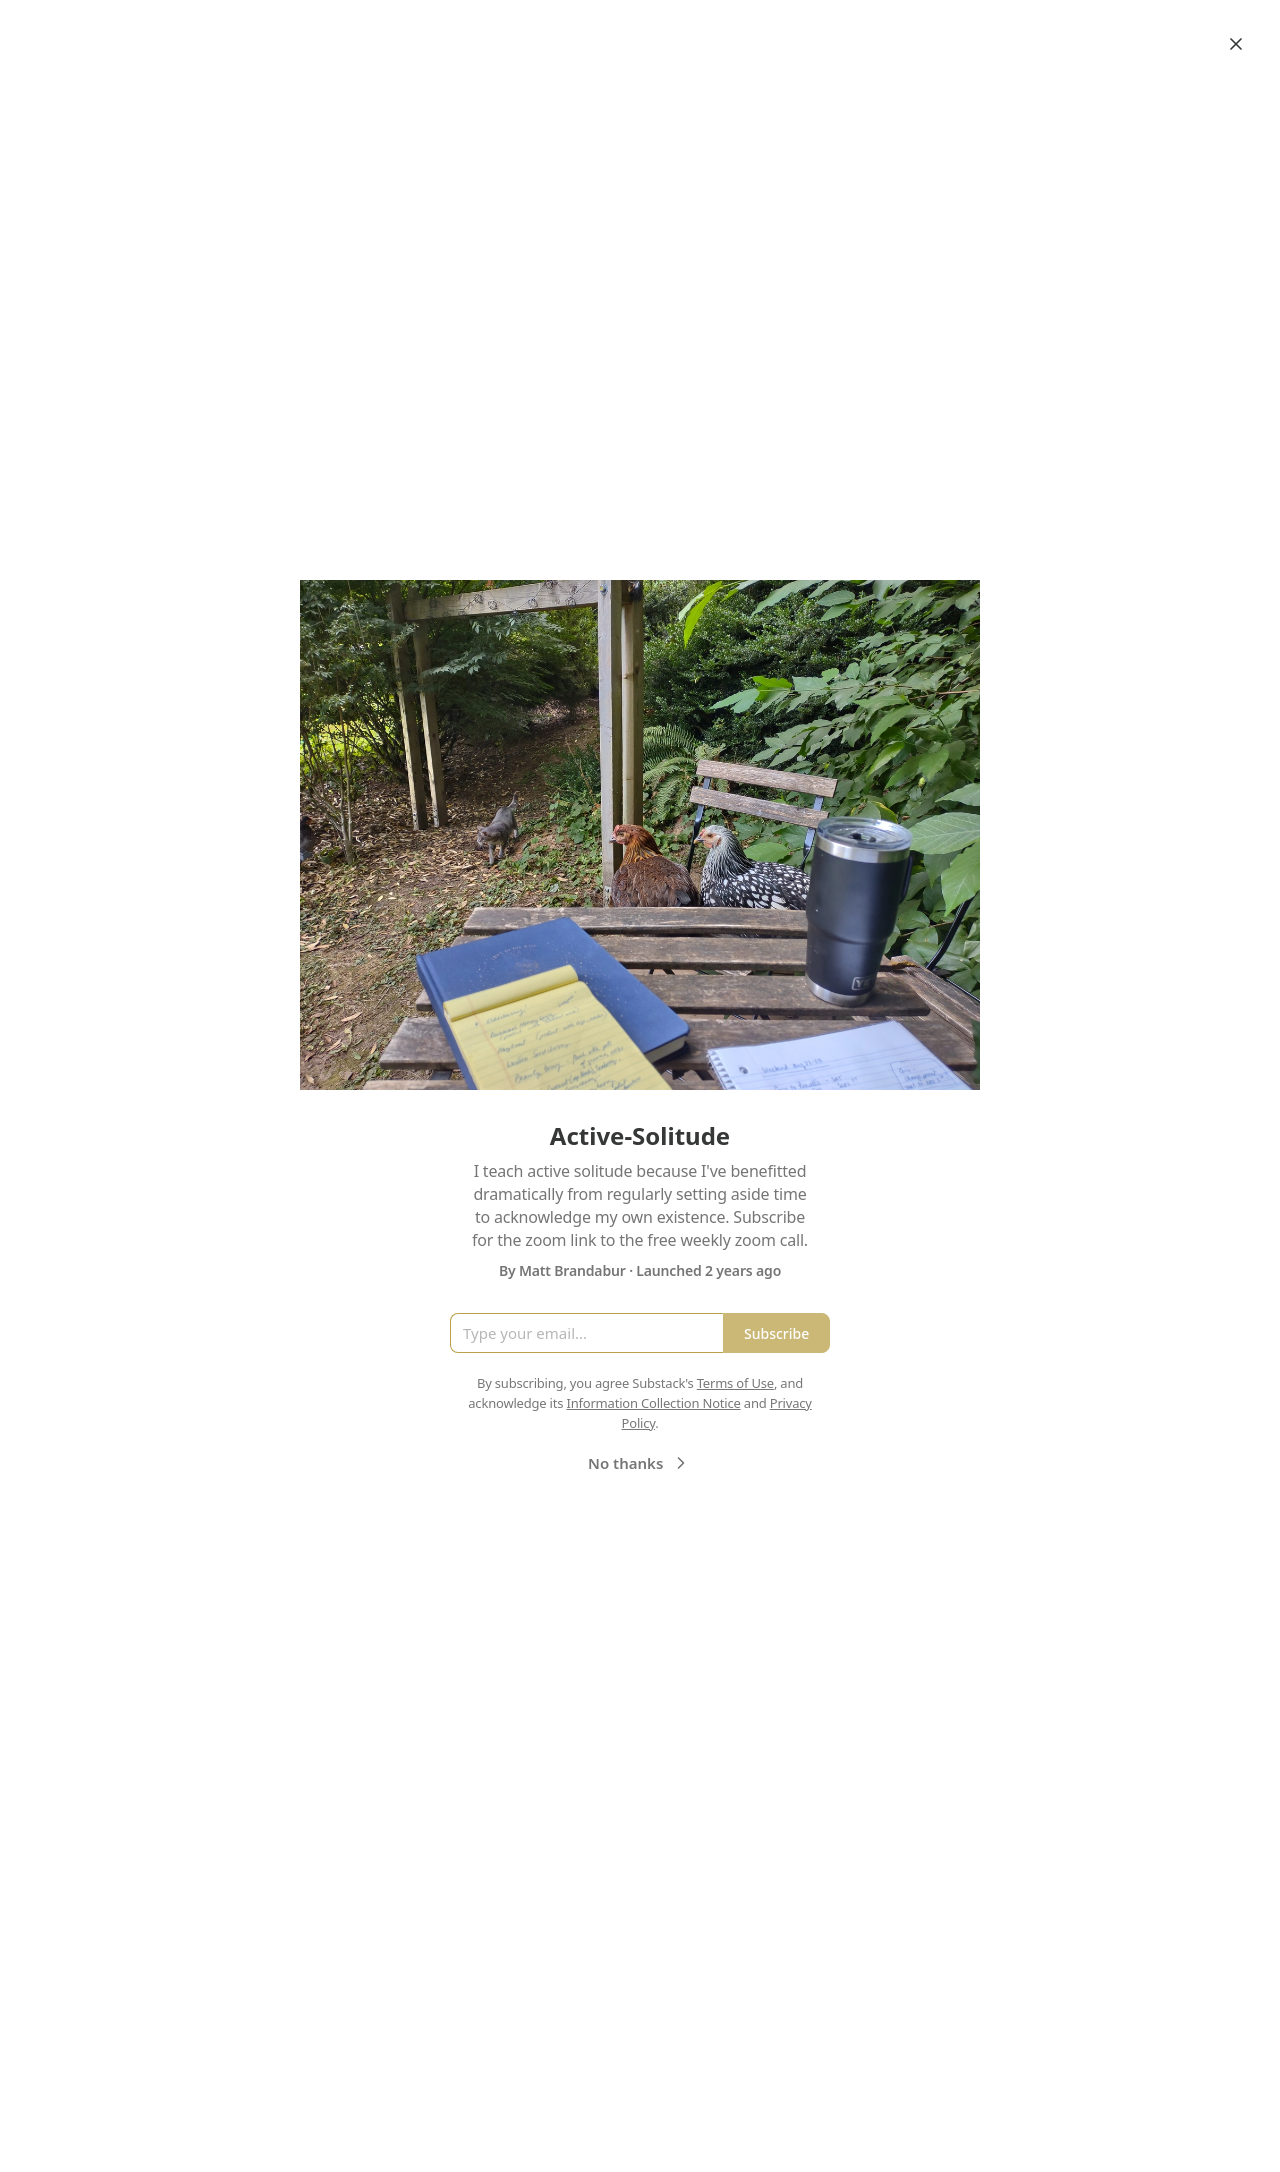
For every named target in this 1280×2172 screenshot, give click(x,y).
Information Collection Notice (653, 1403)
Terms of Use (735, 1383)
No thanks (639, 1463)
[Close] (1236, 44)
